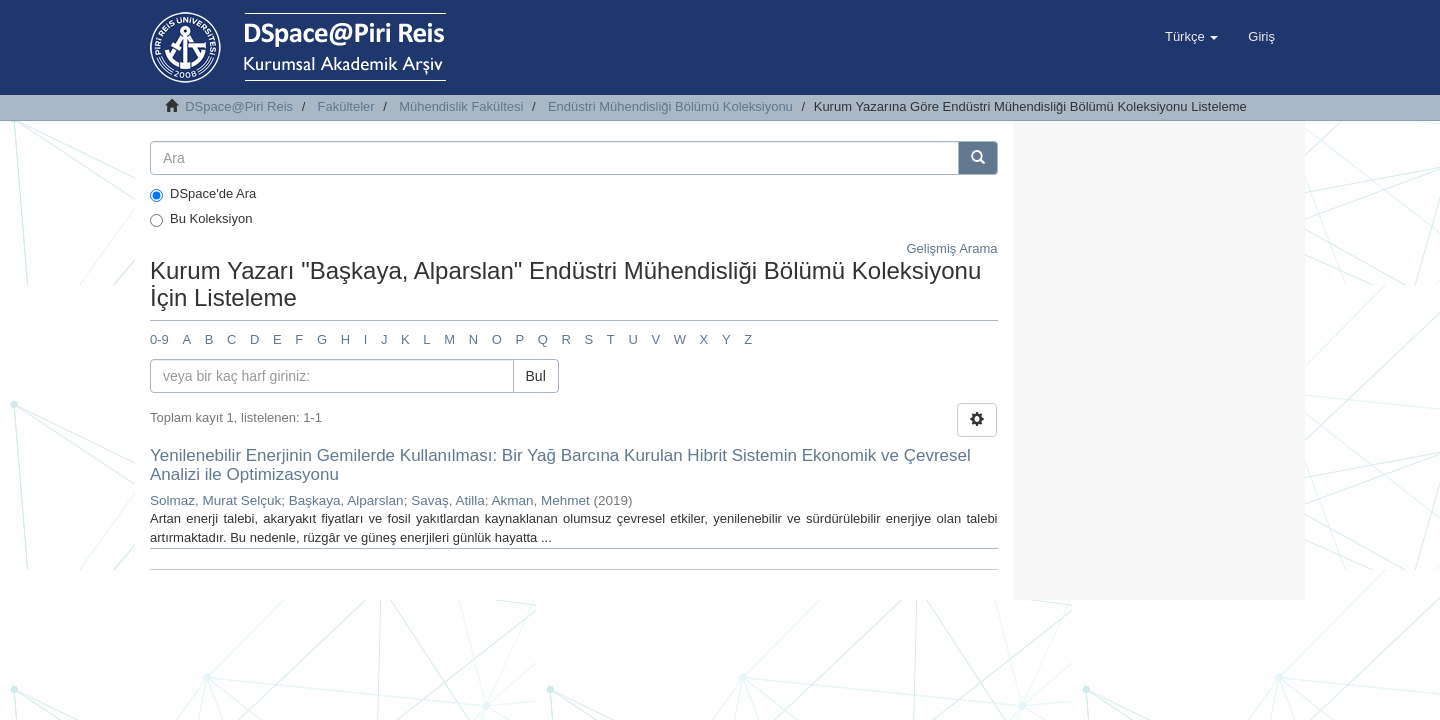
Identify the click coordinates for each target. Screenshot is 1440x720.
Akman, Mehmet (540, 500)
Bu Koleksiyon (201, 219)
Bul (536, 376)
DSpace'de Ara (203, 194)
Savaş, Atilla (448, 500)
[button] (1191, 37)
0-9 (159, 339)
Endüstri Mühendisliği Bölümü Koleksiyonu (670, 106)
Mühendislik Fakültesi (461, 106)
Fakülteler (346, 106)
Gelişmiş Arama (951, 248)
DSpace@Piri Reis (239, 106)
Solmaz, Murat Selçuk (215, 500)
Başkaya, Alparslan (346, 500)
